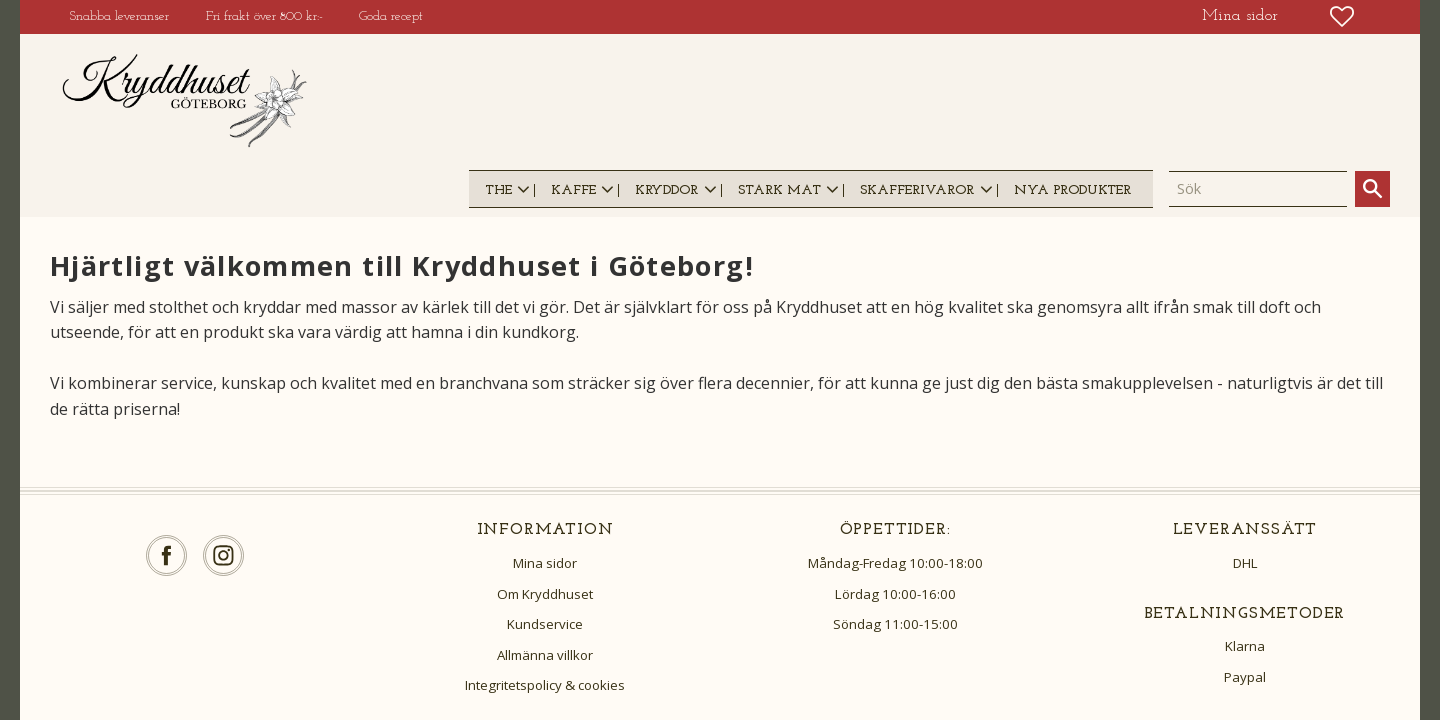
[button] (1342, 16)
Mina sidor (545, 563)
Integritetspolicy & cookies (545, 685)
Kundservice (545, 624)
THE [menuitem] (498, 190)
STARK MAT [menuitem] (779, 190)
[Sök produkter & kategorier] (1258, 189)
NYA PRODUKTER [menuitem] (1072, 190)
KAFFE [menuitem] (573, 190)
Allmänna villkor (545, 655)
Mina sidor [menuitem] (1240, 16)
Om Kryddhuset (545, 594)
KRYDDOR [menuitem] (666, 190)
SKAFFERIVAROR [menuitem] (917, 190)
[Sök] (1372, 188)
